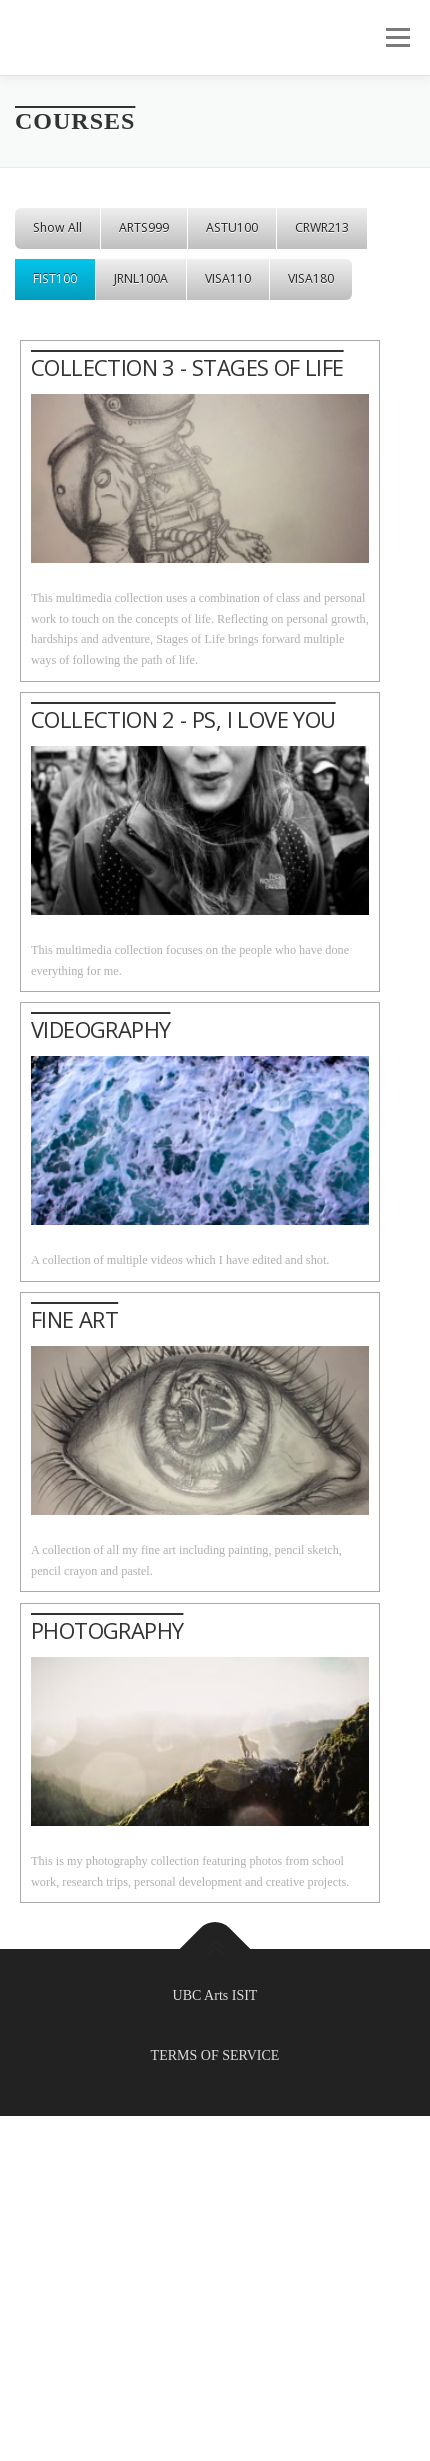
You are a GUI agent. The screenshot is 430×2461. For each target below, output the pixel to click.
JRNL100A (141, 278)
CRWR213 (322, 227)
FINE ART (74, 1319)
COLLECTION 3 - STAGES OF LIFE (187, 367)
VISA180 (311, 278)
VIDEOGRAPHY (100, 1029)
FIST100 (55, 278)
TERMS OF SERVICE (215, 2055)
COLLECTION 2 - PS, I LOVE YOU (183, 719)
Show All (57, 227)
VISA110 (228, 278)
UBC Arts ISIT (215, 1995)
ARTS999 (144, 227)
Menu (395, 37)
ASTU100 (232, 227)
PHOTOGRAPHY (107, 1630)
